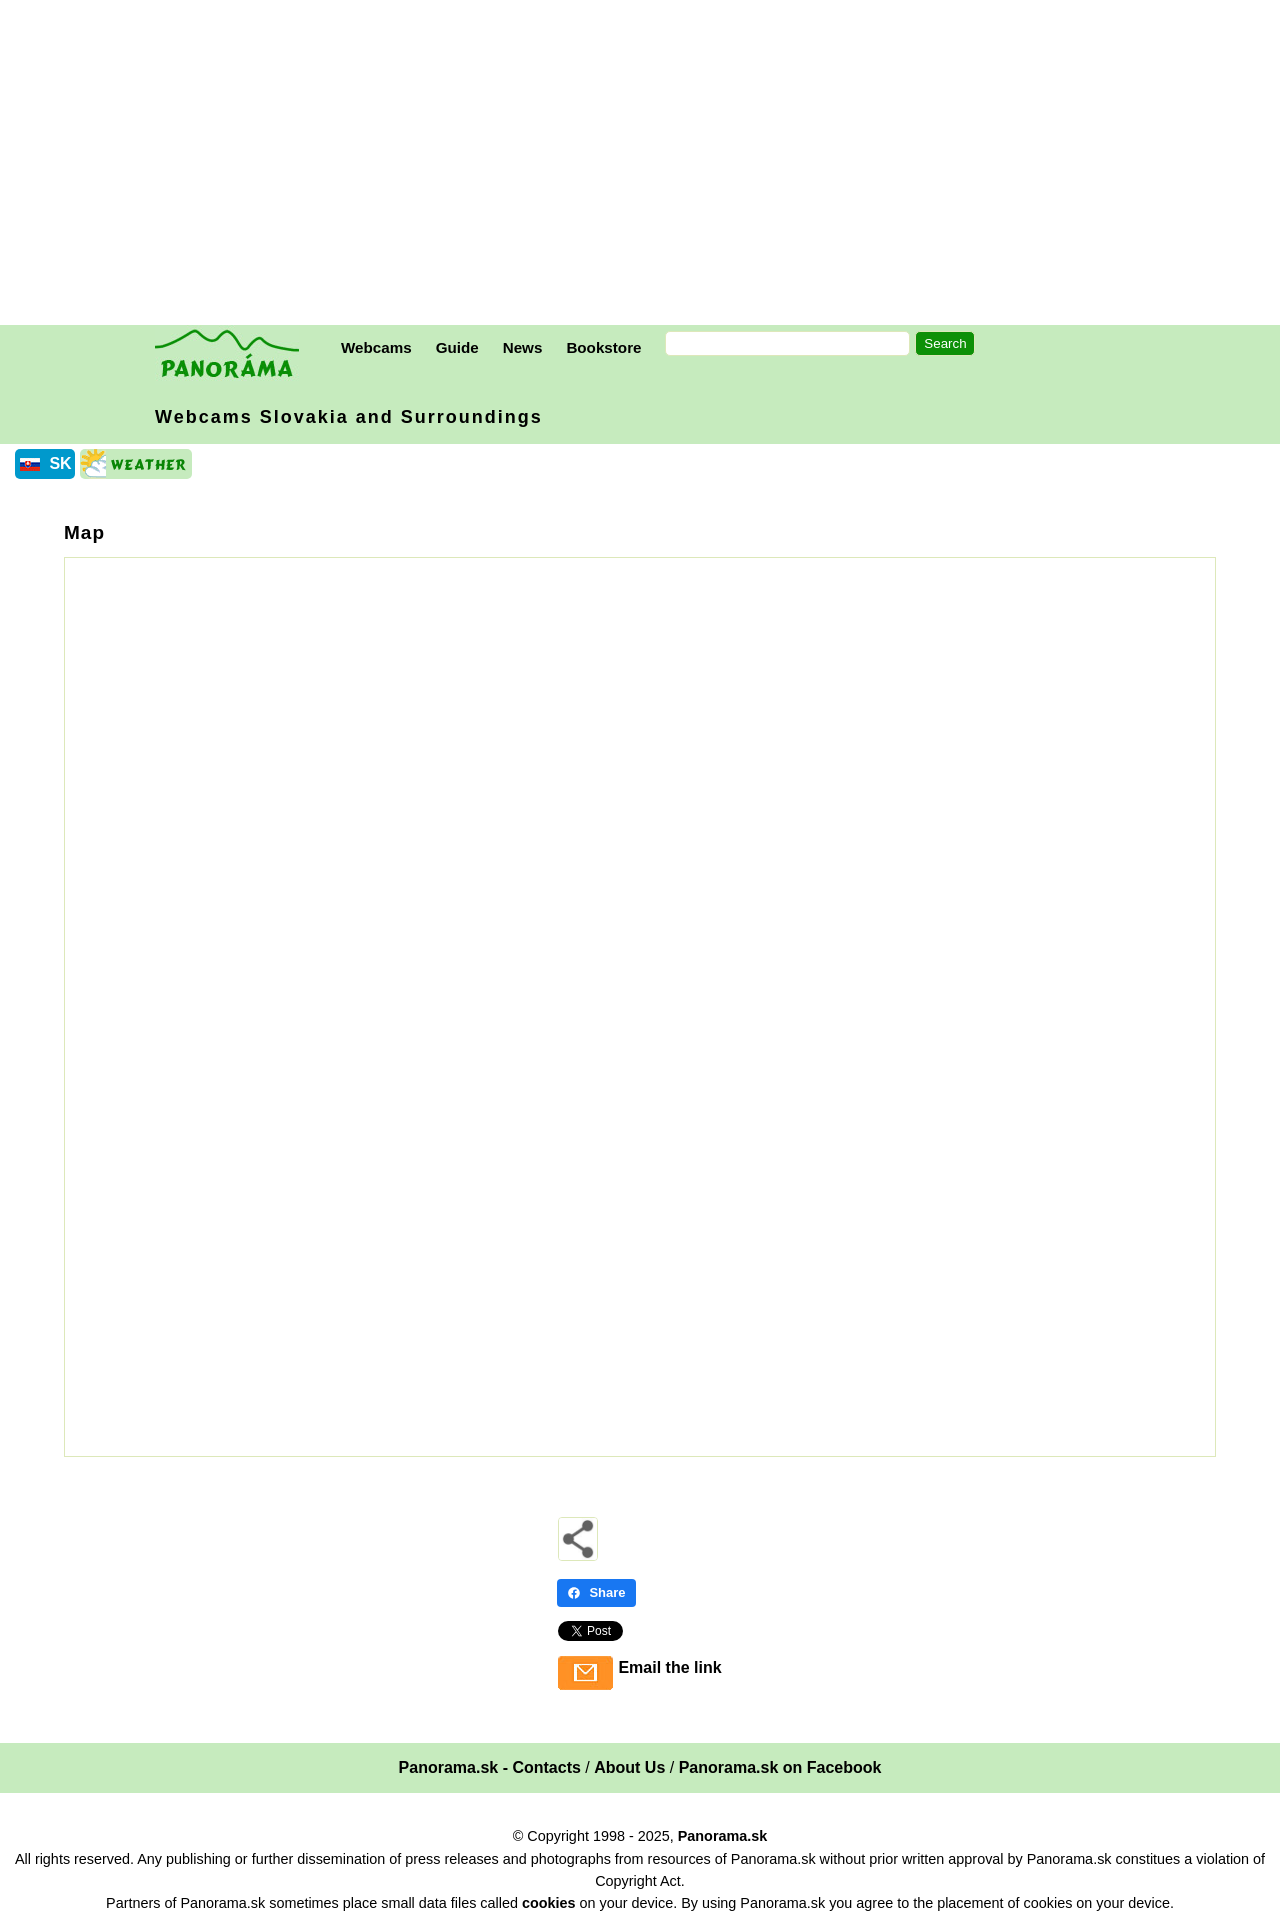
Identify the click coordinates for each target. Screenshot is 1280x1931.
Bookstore (603, 347)
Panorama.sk (723, 1836)
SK (60, 463)
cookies (549, 1903)
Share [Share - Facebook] (596, 1592)
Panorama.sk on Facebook (780, 1767)
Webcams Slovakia (349, 417)
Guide (457, 347)
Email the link (669, 1667)
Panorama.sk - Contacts (490, 1767)
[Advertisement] (645, 165)
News (523, 347)
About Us (629, 1767)
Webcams (376, 347)
